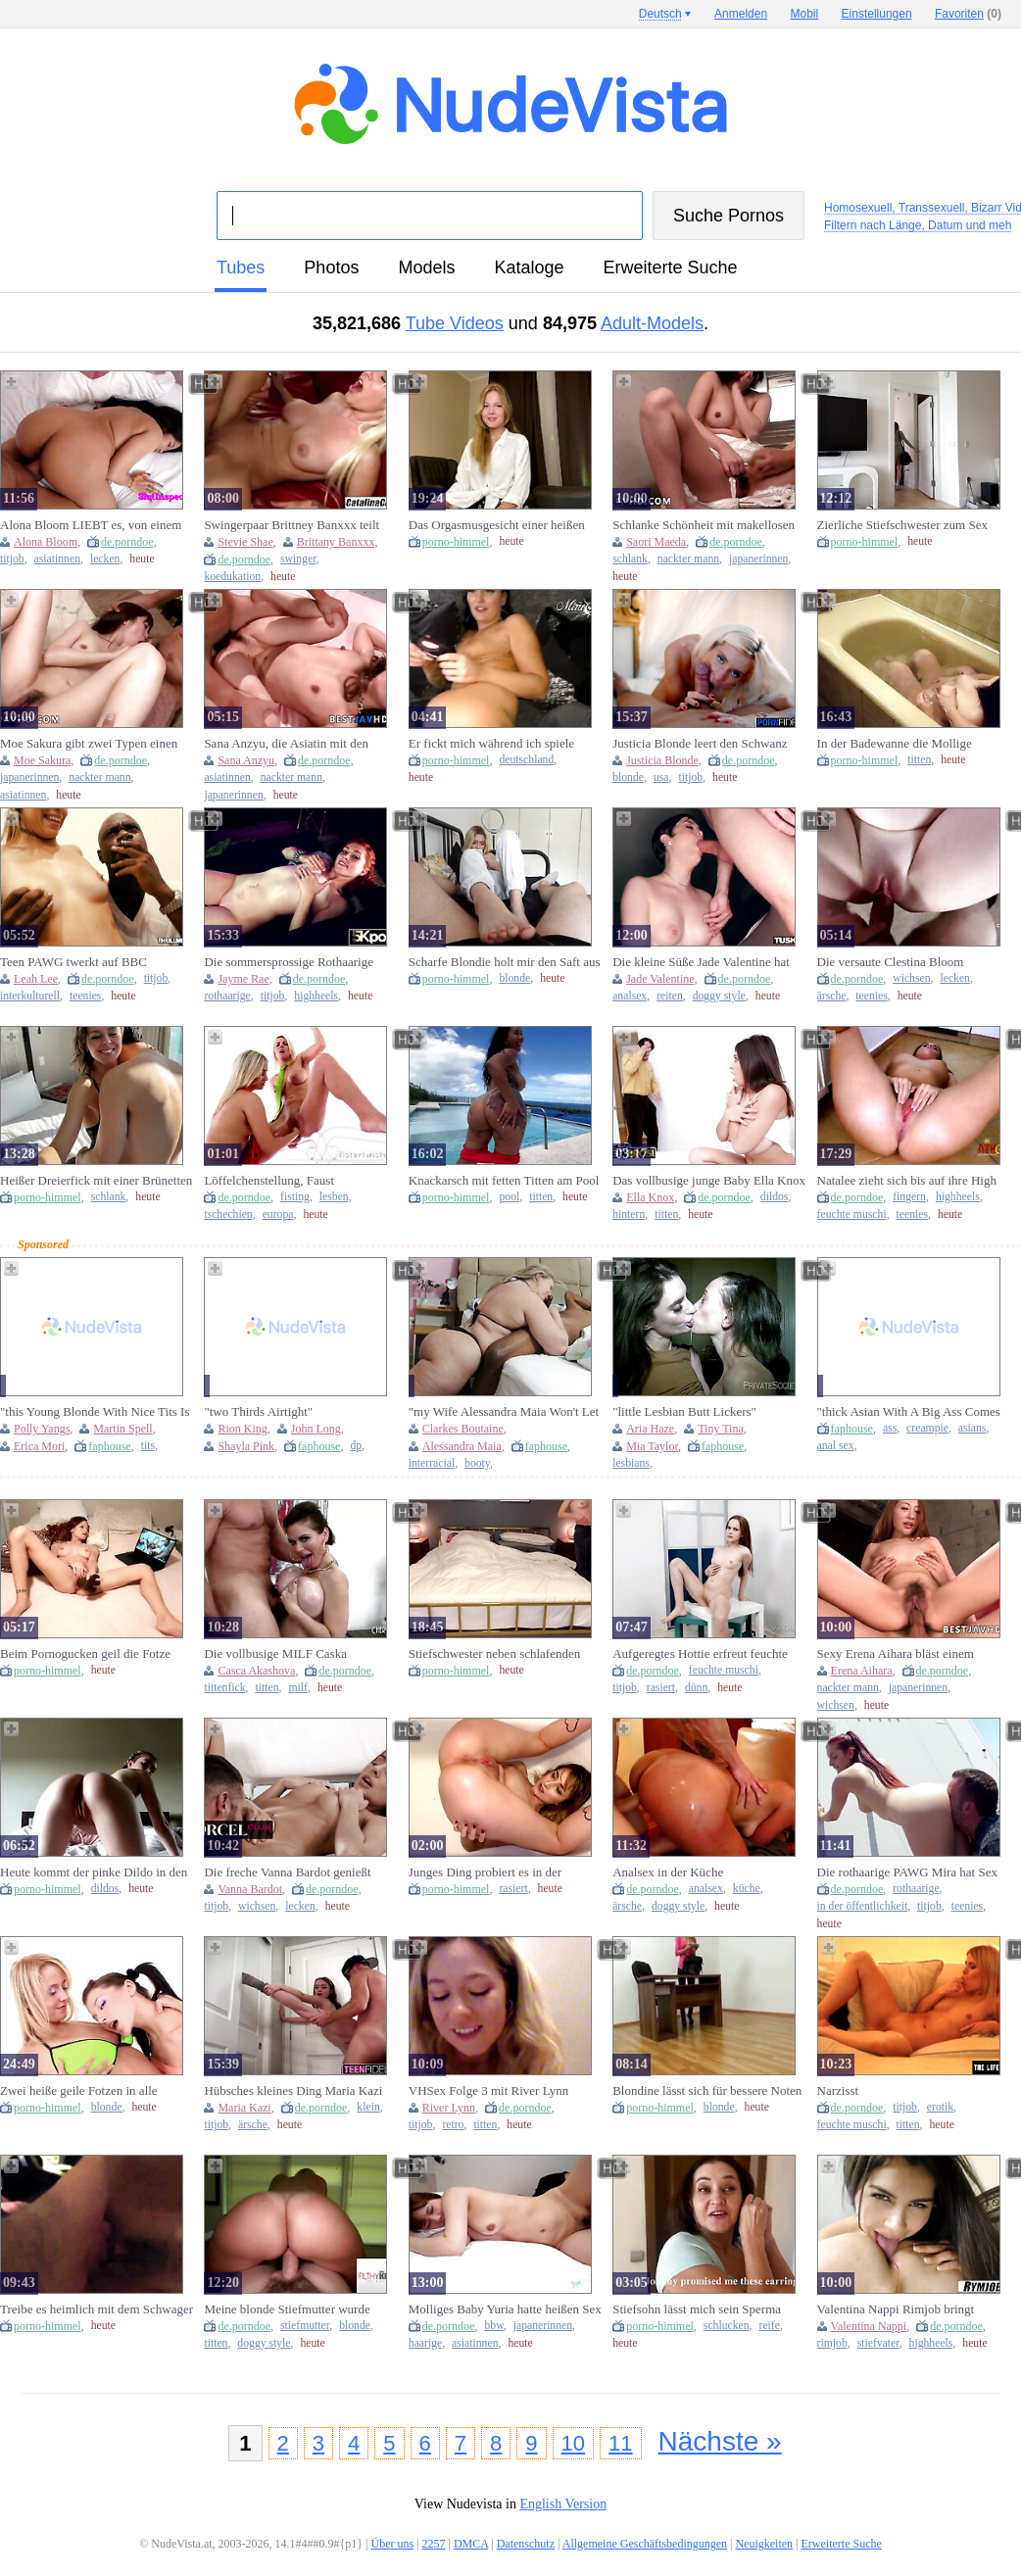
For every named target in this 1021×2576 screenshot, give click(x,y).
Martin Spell (122, 1428)
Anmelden (740, 14)
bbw (493, 2325)
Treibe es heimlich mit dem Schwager (96, 2309)
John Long (316, 1428)
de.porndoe (127, 542)
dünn (696, 1687)
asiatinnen (57, 559)
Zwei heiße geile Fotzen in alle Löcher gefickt (79, 2091)
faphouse (109, 1446)
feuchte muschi (852, 1214)
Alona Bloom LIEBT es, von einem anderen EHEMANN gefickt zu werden (90, 525)
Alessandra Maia (462, 1446)
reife (768, 2325)
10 (573, 2443)
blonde (628, 777)
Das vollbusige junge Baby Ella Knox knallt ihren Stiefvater (708, 1181)
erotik (940, 2107)
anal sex (835, 1445)
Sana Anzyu (246, 760)
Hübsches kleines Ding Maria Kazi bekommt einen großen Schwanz (293, 2091)
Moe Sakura (42, 760)
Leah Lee (36, 979)
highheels (316, 996)
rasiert (661, 1687)
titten (919, 759)
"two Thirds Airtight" (258, 1411)
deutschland (526, 759)
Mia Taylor (652, 1446)
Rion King (242, 1428)
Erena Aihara (862, 1670)
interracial (432, 1463)
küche (746, 1888)
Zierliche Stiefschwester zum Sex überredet (902, 525)
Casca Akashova (256, 1670)
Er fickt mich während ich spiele (491, 743)
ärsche (832, 996)
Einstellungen (877, 14)
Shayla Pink (246, 1446)
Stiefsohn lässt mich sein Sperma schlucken (696, 2309)
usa (661, 777)
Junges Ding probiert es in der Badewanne (485, 1872)
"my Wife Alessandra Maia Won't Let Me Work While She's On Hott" (504, 1412)
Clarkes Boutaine (463, 1428)
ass (890, 1428)
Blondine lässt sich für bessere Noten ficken (707, 2091)
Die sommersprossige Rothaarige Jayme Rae (288, 962)
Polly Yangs (42, 1428)
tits (148, 1445)
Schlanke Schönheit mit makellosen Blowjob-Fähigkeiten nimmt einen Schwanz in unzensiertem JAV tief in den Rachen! (706, 525)
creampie (927, 1428)
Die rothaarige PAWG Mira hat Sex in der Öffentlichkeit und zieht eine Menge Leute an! (907, 1872)
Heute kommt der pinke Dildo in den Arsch (93, 1872)
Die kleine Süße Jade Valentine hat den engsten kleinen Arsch (701, 962)
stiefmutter (304, 2325)
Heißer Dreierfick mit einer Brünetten (96, 1180)
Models (426, 267)
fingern (909, 1197)
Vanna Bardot (250, 1889)
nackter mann (688, 559)
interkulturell (30, 996)
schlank (630, 559)
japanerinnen (758, 559)
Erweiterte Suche (671, 267)
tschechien (228, 1214)
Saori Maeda (656, 542)
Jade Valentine (660, 979)
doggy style (719, 996)
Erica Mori (39, 1446)
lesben (334, 1197)
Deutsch (660, 14)
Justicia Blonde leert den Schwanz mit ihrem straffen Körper (699, 744)
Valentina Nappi (869, 2326)
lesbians (631, 1463)
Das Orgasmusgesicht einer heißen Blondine (497, 525)
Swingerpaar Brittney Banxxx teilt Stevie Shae (291, 525)
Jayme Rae (243, 979)
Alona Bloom (45, 542)
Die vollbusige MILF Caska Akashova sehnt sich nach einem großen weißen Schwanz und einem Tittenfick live (294, 1654)
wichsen (911, 978)
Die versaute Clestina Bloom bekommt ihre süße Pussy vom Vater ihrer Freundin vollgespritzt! (910, 962)
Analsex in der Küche (667, 1872)
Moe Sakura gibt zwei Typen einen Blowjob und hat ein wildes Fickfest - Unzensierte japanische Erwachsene (96, 744)
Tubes (241, 267)
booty (477, 1463)
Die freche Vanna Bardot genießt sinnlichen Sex (287, 1872)
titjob (12, 559)
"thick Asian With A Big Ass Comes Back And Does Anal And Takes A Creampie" (908, 1412)
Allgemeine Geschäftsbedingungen (644, 2544)
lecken (105, 559)
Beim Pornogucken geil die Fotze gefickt (85, 1654)
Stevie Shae (245, 542)
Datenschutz (526, 2544)
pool (509, 1197)
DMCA (471, 2544)
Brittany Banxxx (336, 542)
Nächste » (720, 2441)
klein (368, 2107)
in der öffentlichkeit (862, 1906)
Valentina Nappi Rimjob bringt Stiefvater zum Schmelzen (896, 2309)
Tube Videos (455, 323)
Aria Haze (650, 1428)
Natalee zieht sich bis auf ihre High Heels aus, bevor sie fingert (907, 1181)
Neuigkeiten (764, 2544)
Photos (331, 267)
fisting (295, 1197)
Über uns (391, 2544)
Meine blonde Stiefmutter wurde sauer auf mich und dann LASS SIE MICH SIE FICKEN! (295, 2309)
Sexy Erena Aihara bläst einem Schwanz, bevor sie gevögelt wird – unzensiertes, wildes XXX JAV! (908, 1654)
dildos (774, 1197)
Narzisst (838, 2090)
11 (620, 2443)
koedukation (232, 576)
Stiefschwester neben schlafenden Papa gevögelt (494, 1654)
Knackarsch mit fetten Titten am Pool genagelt (504, 1181)
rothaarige (227, 996)
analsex (629, 996)
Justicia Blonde (662, 760)
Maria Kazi (244, 2107)
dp (356, 1445)
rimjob (832, 2343)
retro (452, 2124)
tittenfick (224, 1687)
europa (278, 1214)
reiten (669, 996)
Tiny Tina (721, 1428)
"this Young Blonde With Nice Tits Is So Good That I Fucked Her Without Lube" (94, 1412)
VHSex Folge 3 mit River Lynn (489, 2090)
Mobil (805, 14)
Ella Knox (650, 1197)
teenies (85, 996)
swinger (298, 559)
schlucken (727, 2325)
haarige (425, 2343)
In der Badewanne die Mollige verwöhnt (894, 744)
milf (297, 1687)
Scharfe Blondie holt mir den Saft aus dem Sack (505, 962)
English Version (563, 2504)
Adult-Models (652, 323)
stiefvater (878, 2343)
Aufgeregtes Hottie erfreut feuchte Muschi (700, 1654)
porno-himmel (456, 542)
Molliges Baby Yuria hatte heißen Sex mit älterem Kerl (505, 2309)
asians (972, 1428)
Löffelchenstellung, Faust (269, 1180)
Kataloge (528, 267)
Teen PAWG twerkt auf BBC (73, 961)
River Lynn (448, 2107)
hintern (628, 1214)
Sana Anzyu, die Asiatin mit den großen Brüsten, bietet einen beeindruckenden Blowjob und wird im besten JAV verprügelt (295, 744)
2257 (434, 2544)
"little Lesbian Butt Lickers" (684, 1411)
